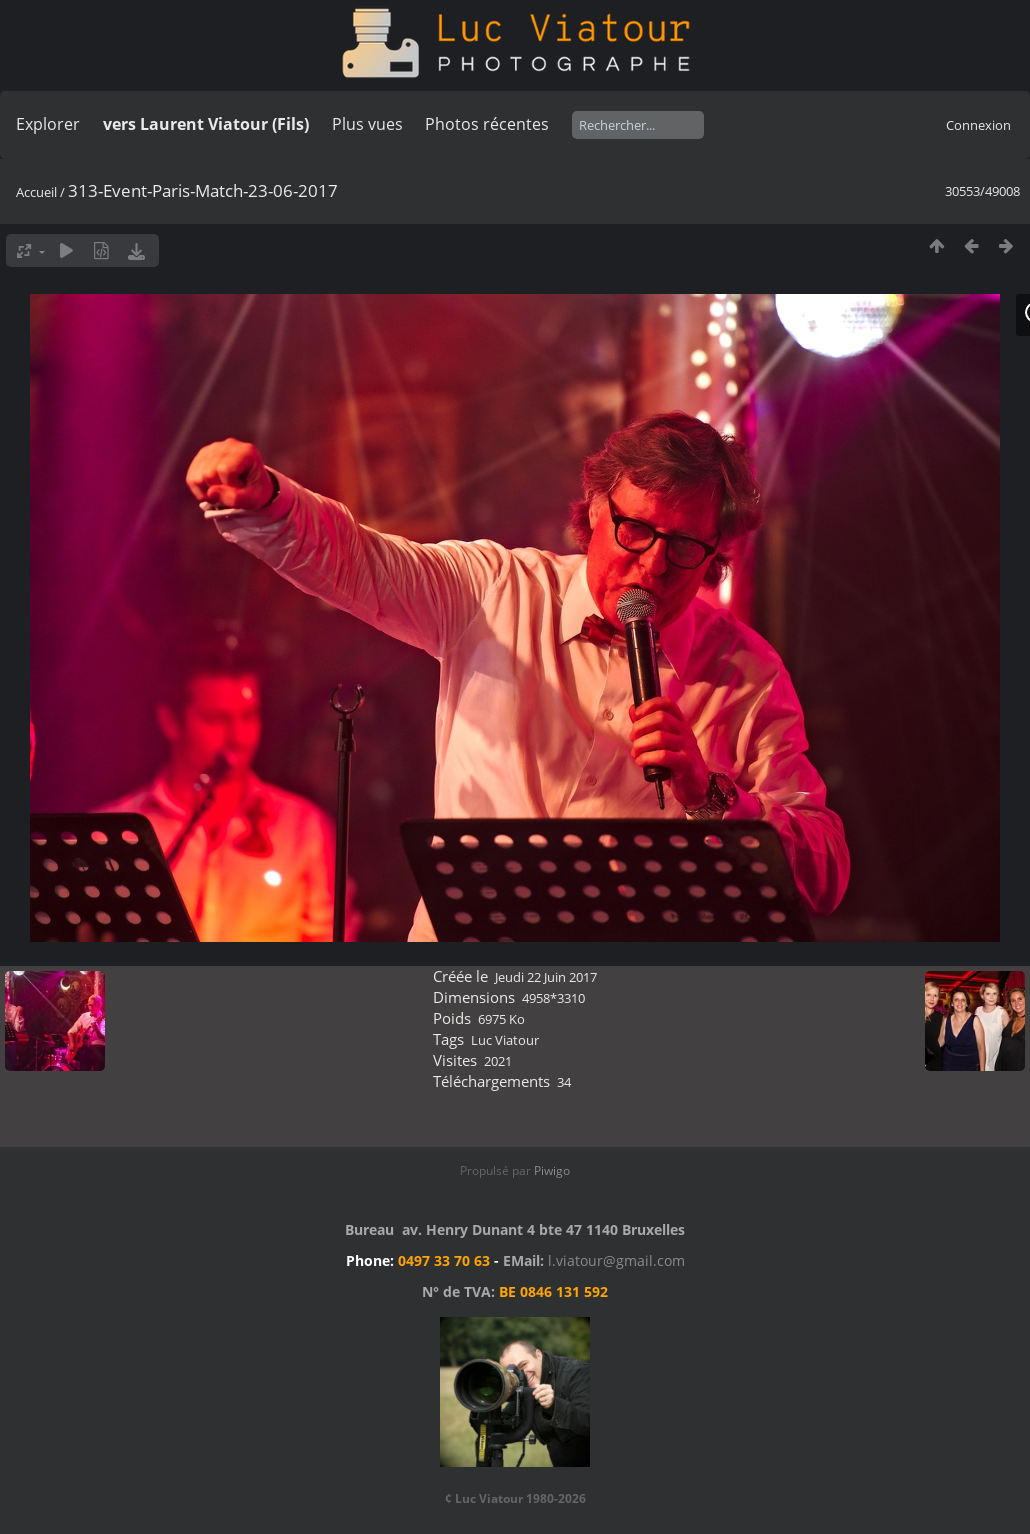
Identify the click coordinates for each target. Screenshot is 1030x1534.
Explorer (48, 124)
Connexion (978, 125)
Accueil (36, 192)
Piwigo (552, 1170)
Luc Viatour (505, 1040)
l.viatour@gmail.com (616, 1260)
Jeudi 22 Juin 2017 (546, 977)
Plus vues (367, 124)
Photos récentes (487, 124)
